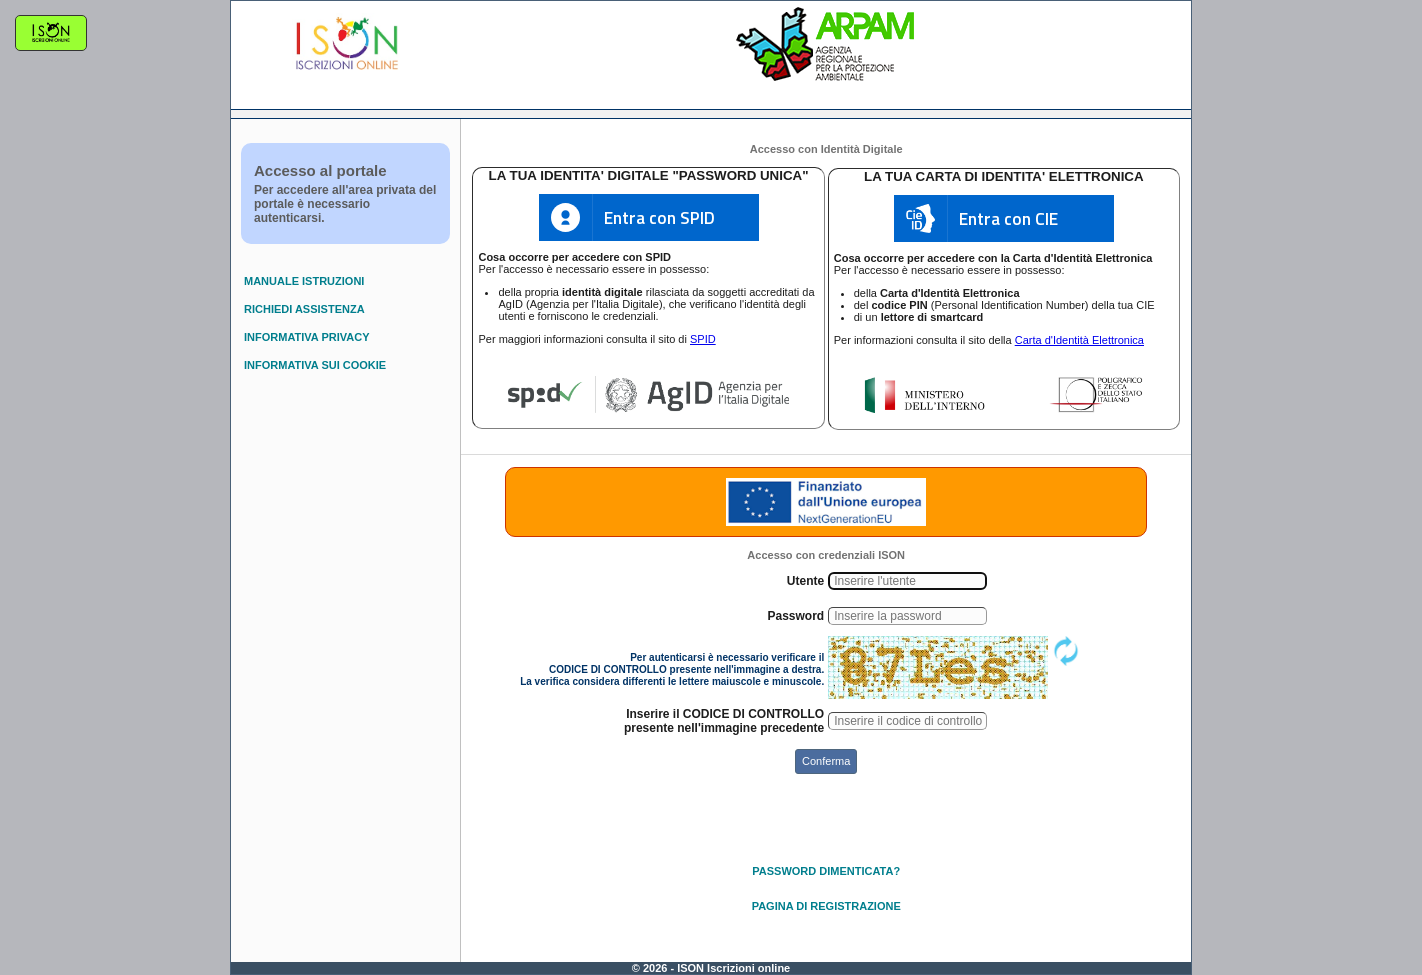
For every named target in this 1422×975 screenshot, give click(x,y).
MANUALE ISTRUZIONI (304, 281)
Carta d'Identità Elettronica (1079, 340)
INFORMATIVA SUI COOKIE (315, 365)
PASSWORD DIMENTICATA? (826, 871)
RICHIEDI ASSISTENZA (304, 309)
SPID (703, 339)
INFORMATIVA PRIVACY (306, 337)
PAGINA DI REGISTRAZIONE (826, 906)
